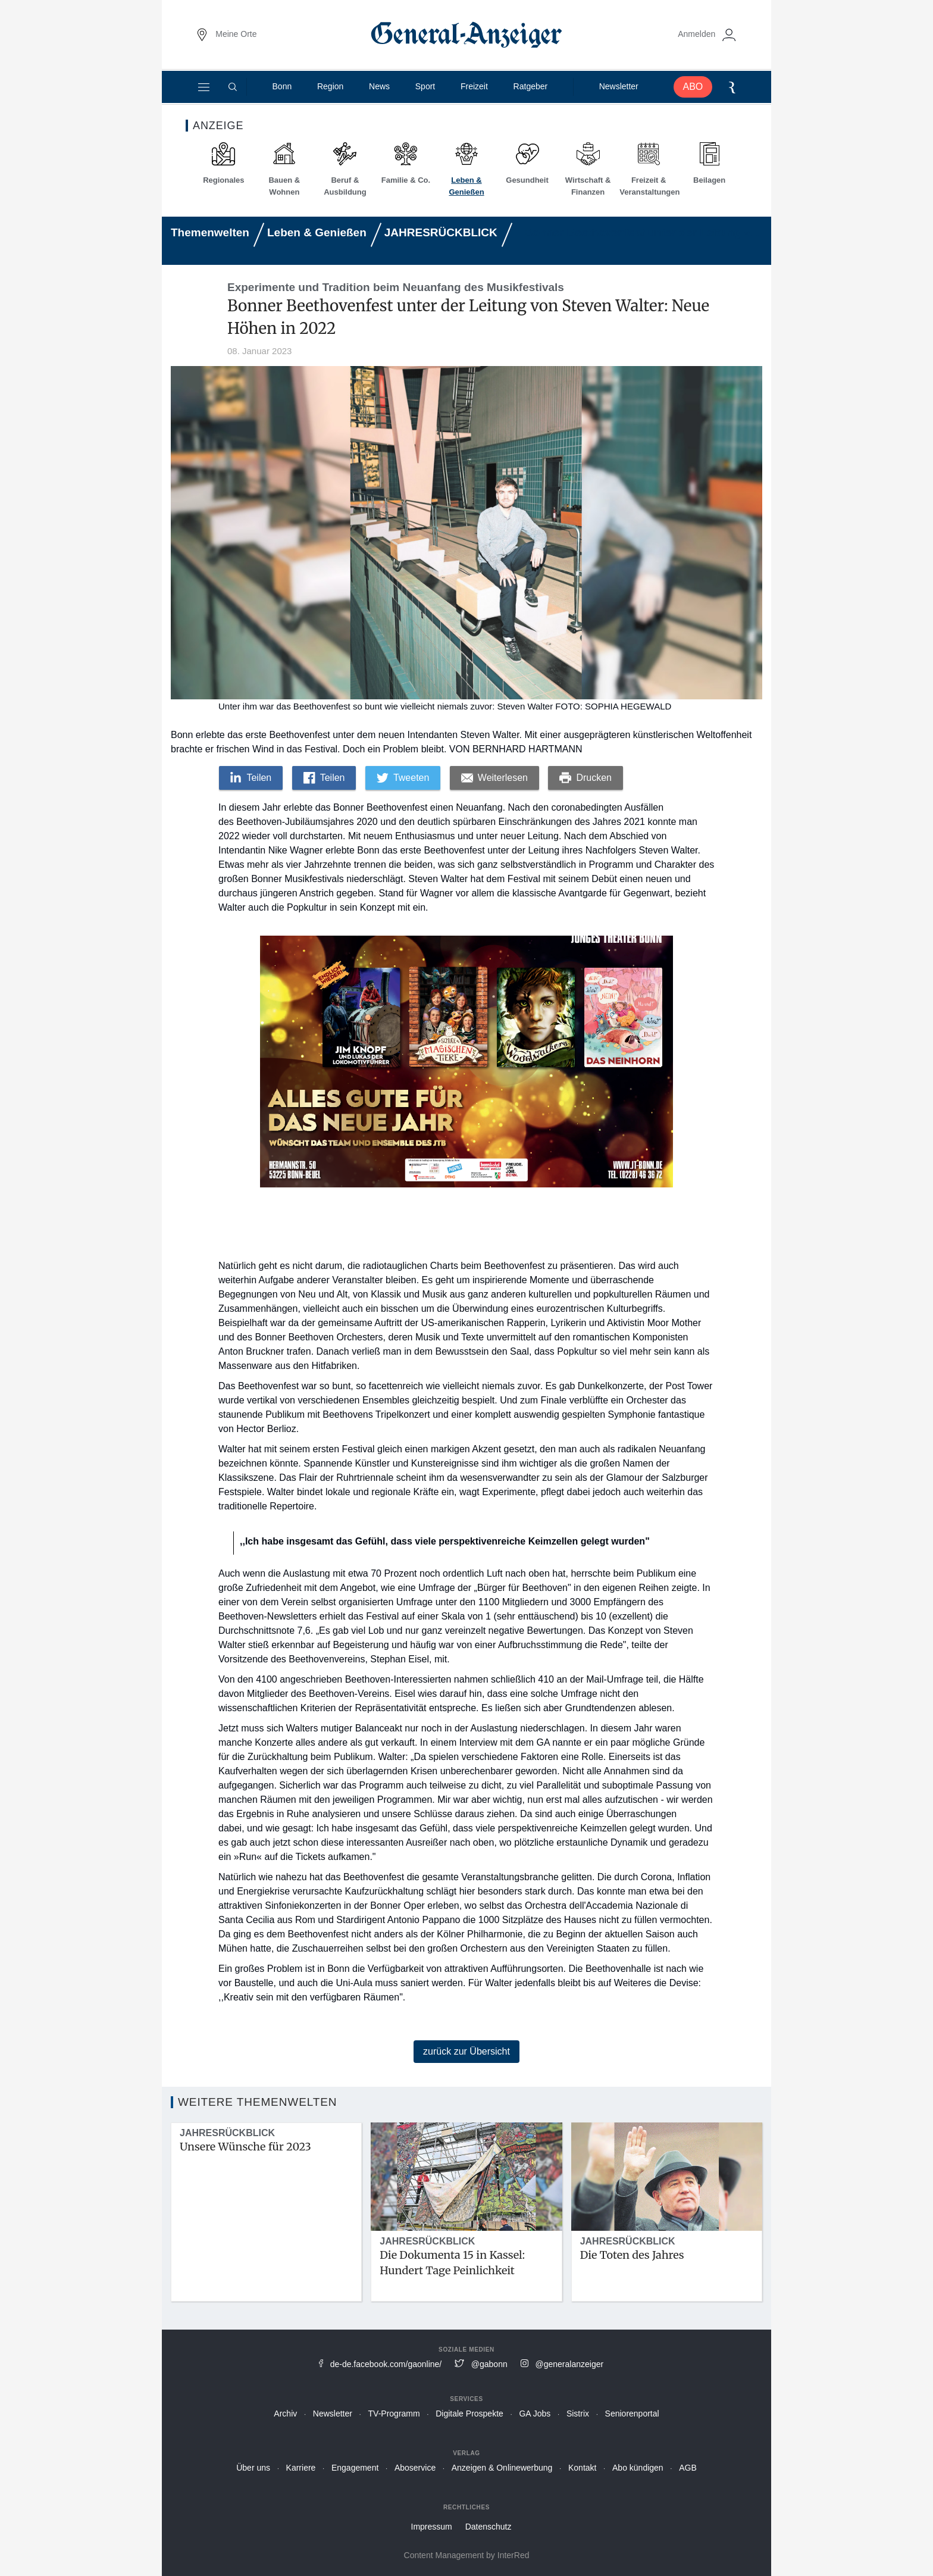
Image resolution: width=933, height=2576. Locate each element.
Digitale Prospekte (469, 2413)
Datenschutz (488, 2526)
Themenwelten (210, 232)
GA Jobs (534, 2413)
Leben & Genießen (317, 232)
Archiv (285, 2413)
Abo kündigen (637, 2467)
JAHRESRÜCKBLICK (440, 232)
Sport (425, 91)
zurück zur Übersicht (466, 2051)
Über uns (253, 2467)
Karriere (301, 2467)
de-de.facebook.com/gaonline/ (386, 2364)
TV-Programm (394, 2413)
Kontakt (582, 2467)
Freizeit (473, 91)
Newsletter (614, 91)
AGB (688, 2467)
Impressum (431, 2526)
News (380, 91)
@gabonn (489, 2364)
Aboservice (415, 2467)
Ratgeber (528, 91)
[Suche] (237, 92)
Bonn (285, 91)
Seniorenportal (632, 2413)
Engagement (354, 2467)
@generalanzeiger (570, 2364)
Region (333, 91)
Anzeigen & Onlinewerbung (502, 2467)
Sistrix (577, 2413)
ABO (688, 92)
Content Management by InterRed (467, 2555)
